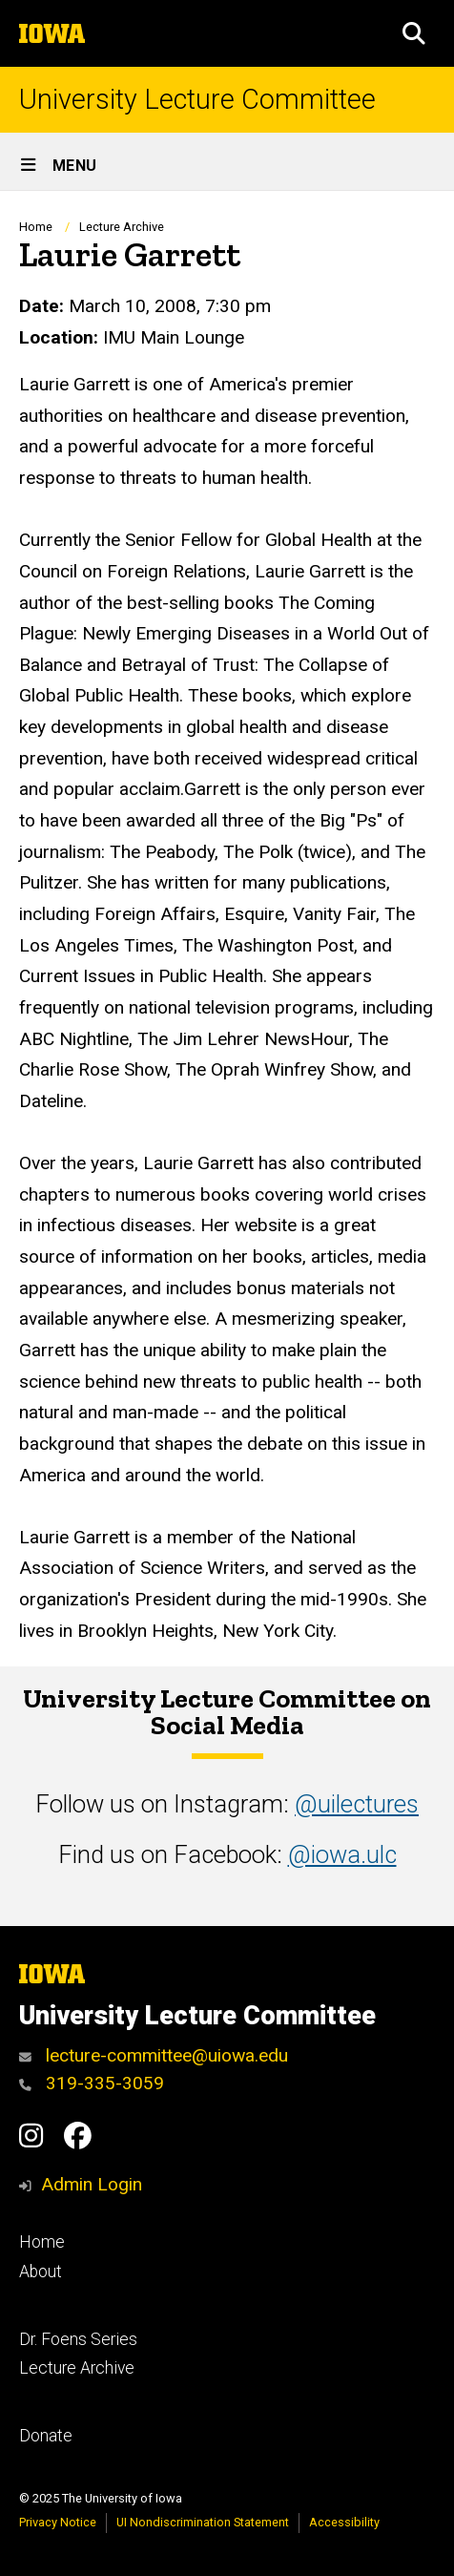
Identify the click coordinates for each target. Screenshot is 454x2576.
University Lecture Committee (197, 100)
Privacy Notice (57, 2522)
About (40, 2271)
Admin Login (91, 2184)
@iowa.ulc (342, 1854)
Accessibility (344, 2522)
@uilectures (357, 1804)
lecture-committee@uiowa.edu (153, 2055)
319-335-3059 (91, 2083)
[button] (414, 33)
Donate (45, 2435)
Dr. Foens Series (78, 2339)
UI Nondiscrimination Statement (202, 2522)
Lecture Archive (121, 227)
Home (35, 227)
